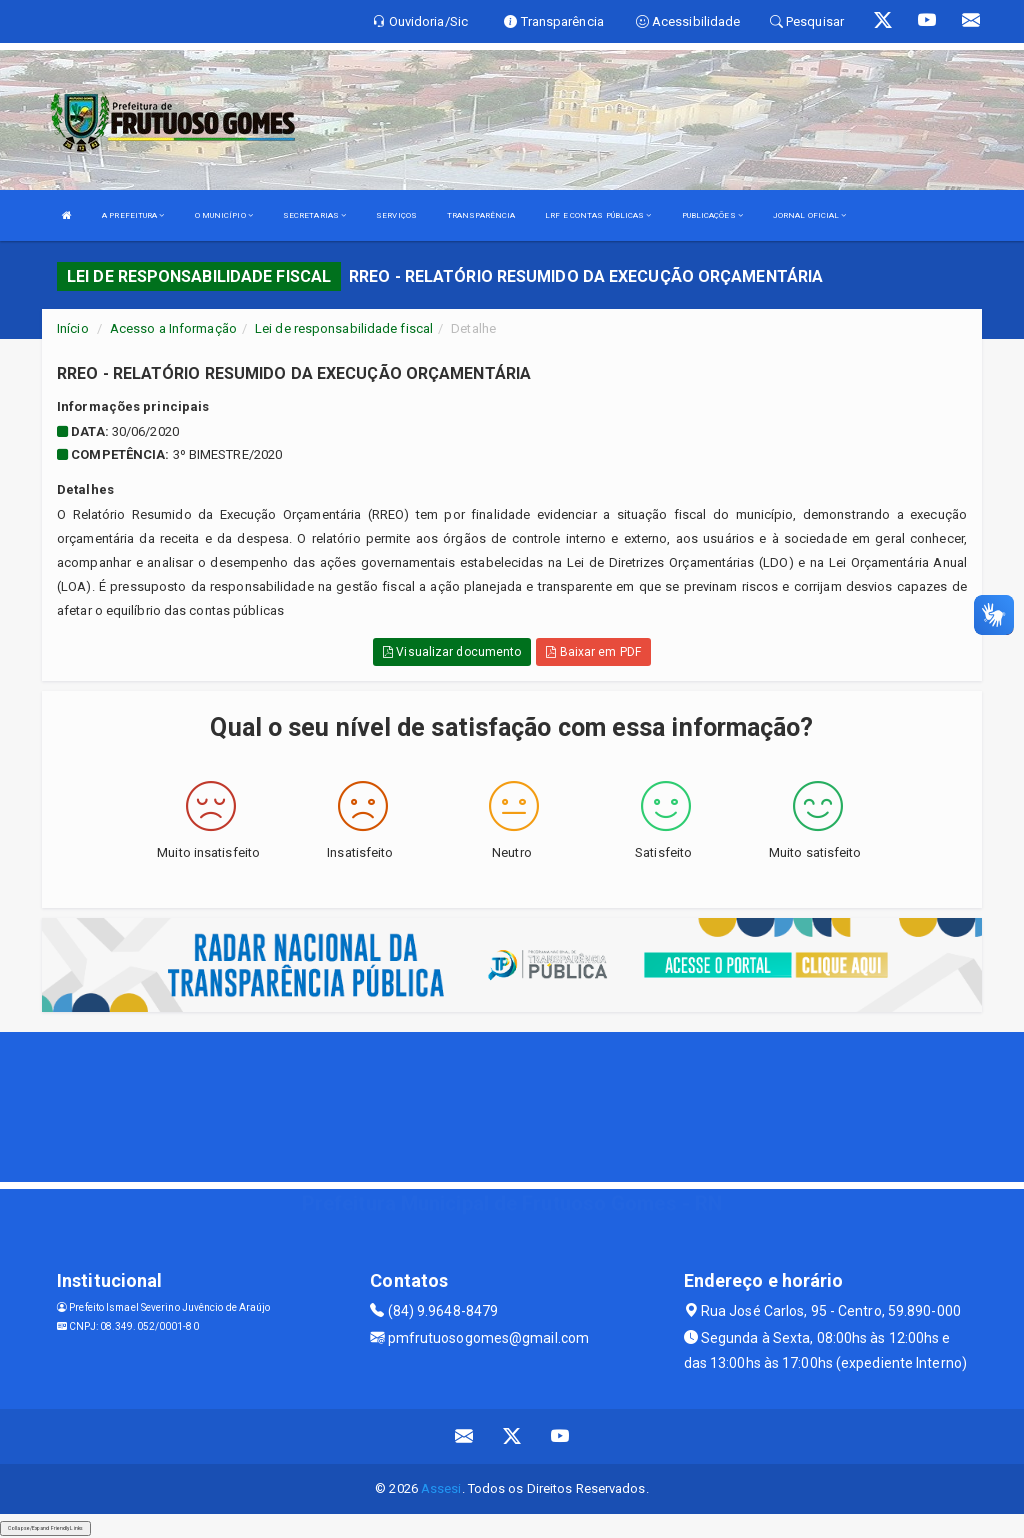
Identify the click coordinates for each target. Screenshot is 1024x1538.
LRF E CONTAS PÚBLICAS (598, 215)
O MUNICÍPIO (224, 215)
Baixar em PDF (593, 652)
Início (73, 328)
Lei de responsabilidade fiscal (344, 328)
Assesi (441, 1488)
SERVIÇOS (396, 215)
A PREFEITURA (133, 215)
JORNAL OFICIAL (810, 215)
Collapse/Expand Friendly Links (45, 1528)
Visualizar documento (452, 652)
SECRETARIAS (314, 215)
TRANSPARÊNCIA (481, 215)
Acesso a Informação (173, 328)
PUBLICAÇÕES (712, 215)
